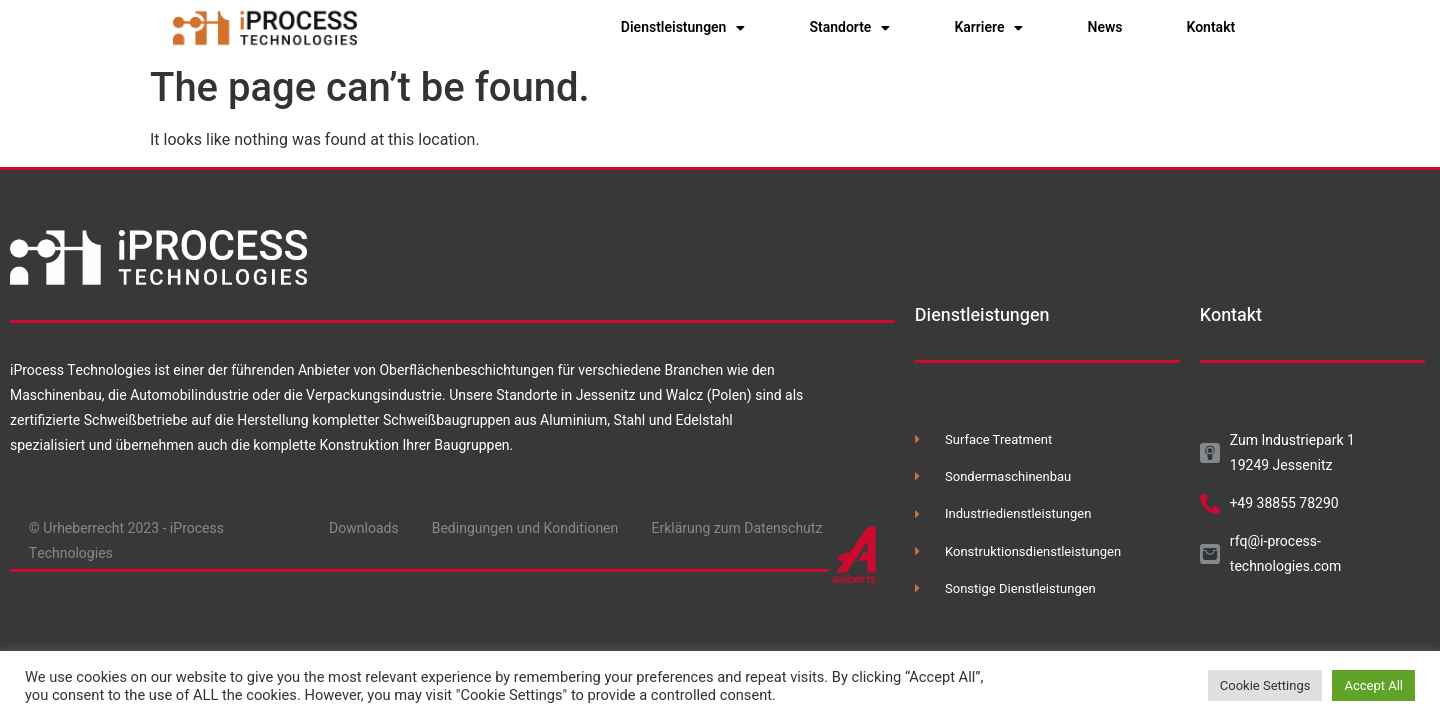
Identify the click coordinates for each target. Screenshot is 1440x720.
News (1104, 27)
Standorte (849, 28)
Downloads (364, 528)
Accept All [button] (1373, 685)
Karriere (988, 28)
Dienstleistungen (683, 28)
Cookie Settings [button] (1265, 685)
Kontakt (1211, 27)
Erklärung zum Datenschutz (737, 528)
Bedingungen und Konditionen (525, 528)
